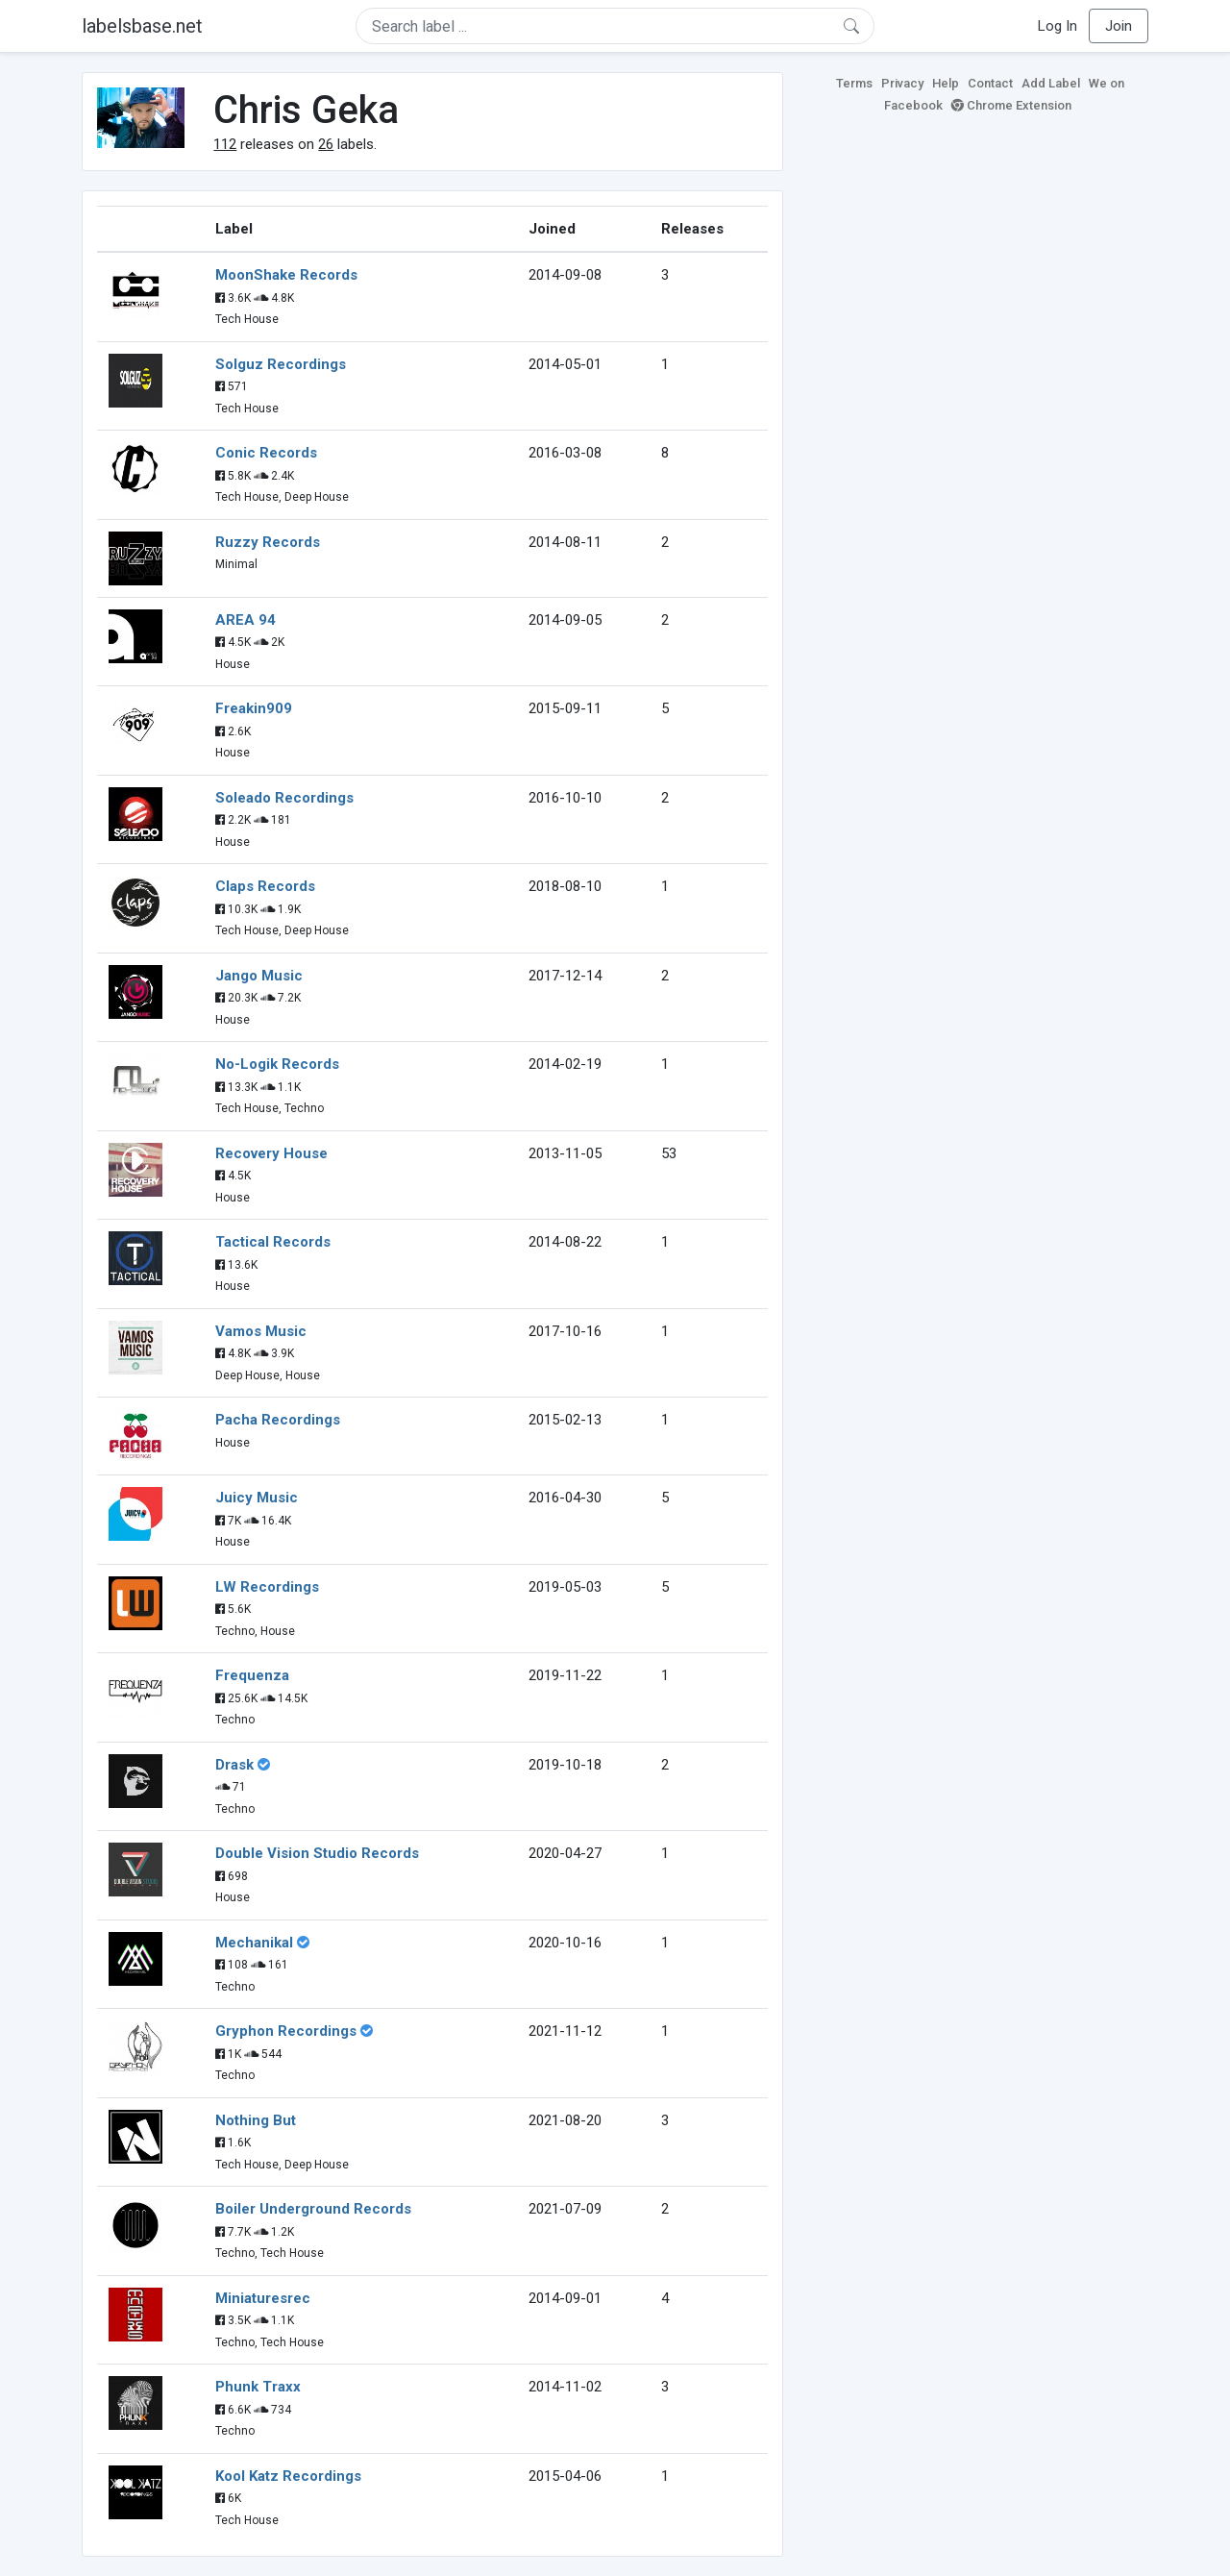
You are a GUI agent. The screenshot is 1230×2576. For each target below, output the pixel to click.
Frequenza (252, 1675)
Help (945, 83)
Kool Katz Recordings (288, 2476)
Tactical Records (273, 1242)
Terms (854, 83)
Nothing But (255, 2120)
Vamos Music (261, 1331)
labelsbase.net (142, 25)
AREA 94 (245, 620)
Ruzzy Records (267, 542)
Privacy (902, 83)
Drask (234, 1764)
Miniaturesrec (262, 2298)
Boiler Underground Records (313, 2208)
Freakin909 (253, 708)
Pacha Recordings (277, 1419)
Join (1118, 26)
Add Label (1050, 83)
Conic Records (266, 452)
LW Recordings (267, 1587)
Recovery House (271, 1153)
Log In (1057, 26)
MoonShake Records (286, 275)
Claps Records (265, 886)
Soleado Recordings (284, 797)
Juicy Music (256, 1497)
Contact (990, 83)
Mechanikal (254, 1942)
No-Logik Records (277, 1064)
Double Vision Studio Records (317, 1853)
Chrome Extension (1011, 105)
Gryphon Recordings (286, 2031)
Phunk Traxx (258, 2386)
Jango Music (259, 975)
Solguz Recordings (280, 364)
